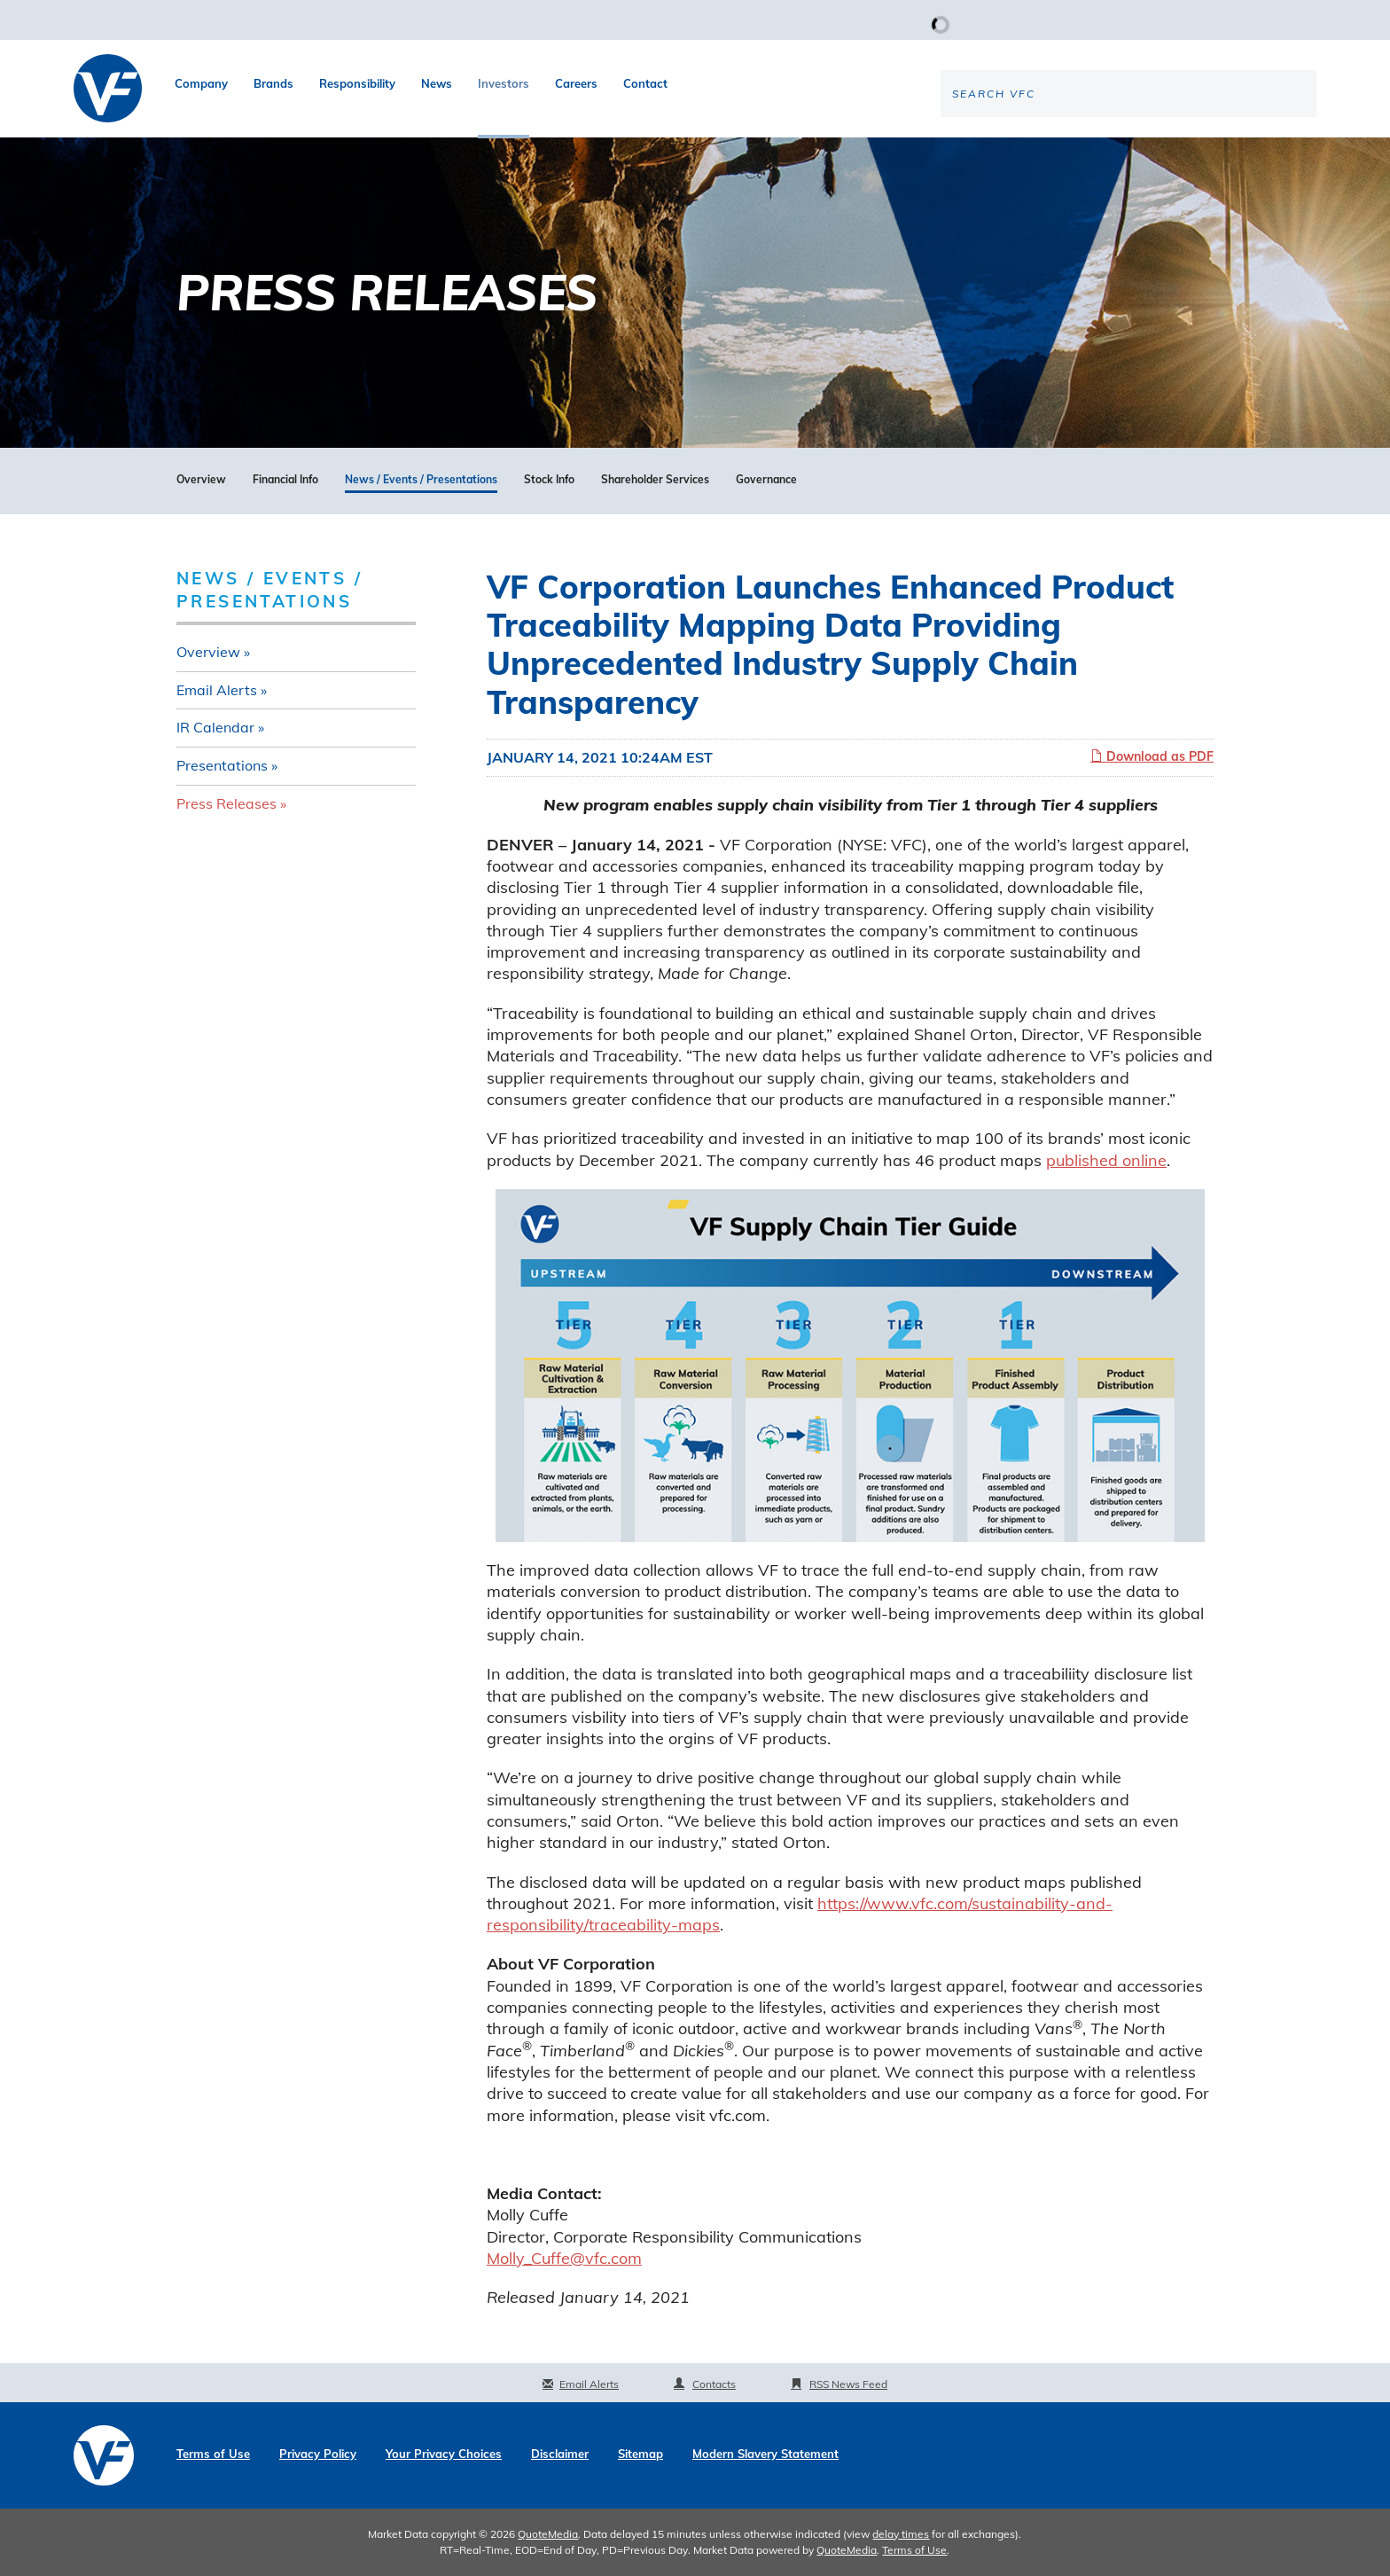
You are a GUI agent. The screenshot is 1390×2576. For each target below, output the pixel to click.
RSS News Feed (848, 2384)
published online (1106, 1160)
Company (201, 83)
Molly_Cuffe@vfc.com (564, 2258)
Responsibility (357, 83)
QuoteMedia (548, 2534)
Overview (201, 480)
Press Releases (226, 803)
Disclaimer (560, 2454)
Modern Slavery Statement (765, 2454)
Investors (503, 83)
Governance (766, 480)
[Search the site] (1169, 151)
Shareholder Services (655, 480)
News (436, 83)
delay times (900, 2534)
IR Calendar (215, 727)
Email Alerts (216, 690)
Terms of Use (213, 2454)
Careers (576, 83)
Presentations (222, 765)
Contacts (714, 2384)
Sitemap (640, 2454)
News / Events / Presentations (421, 480)
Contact (645, 83)
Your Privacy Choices (444, 2454)
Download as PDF (1152, 756)
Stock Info (549, 480)
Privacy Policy (317, 2454)
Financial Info (285, 480)
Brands (273, 83)
